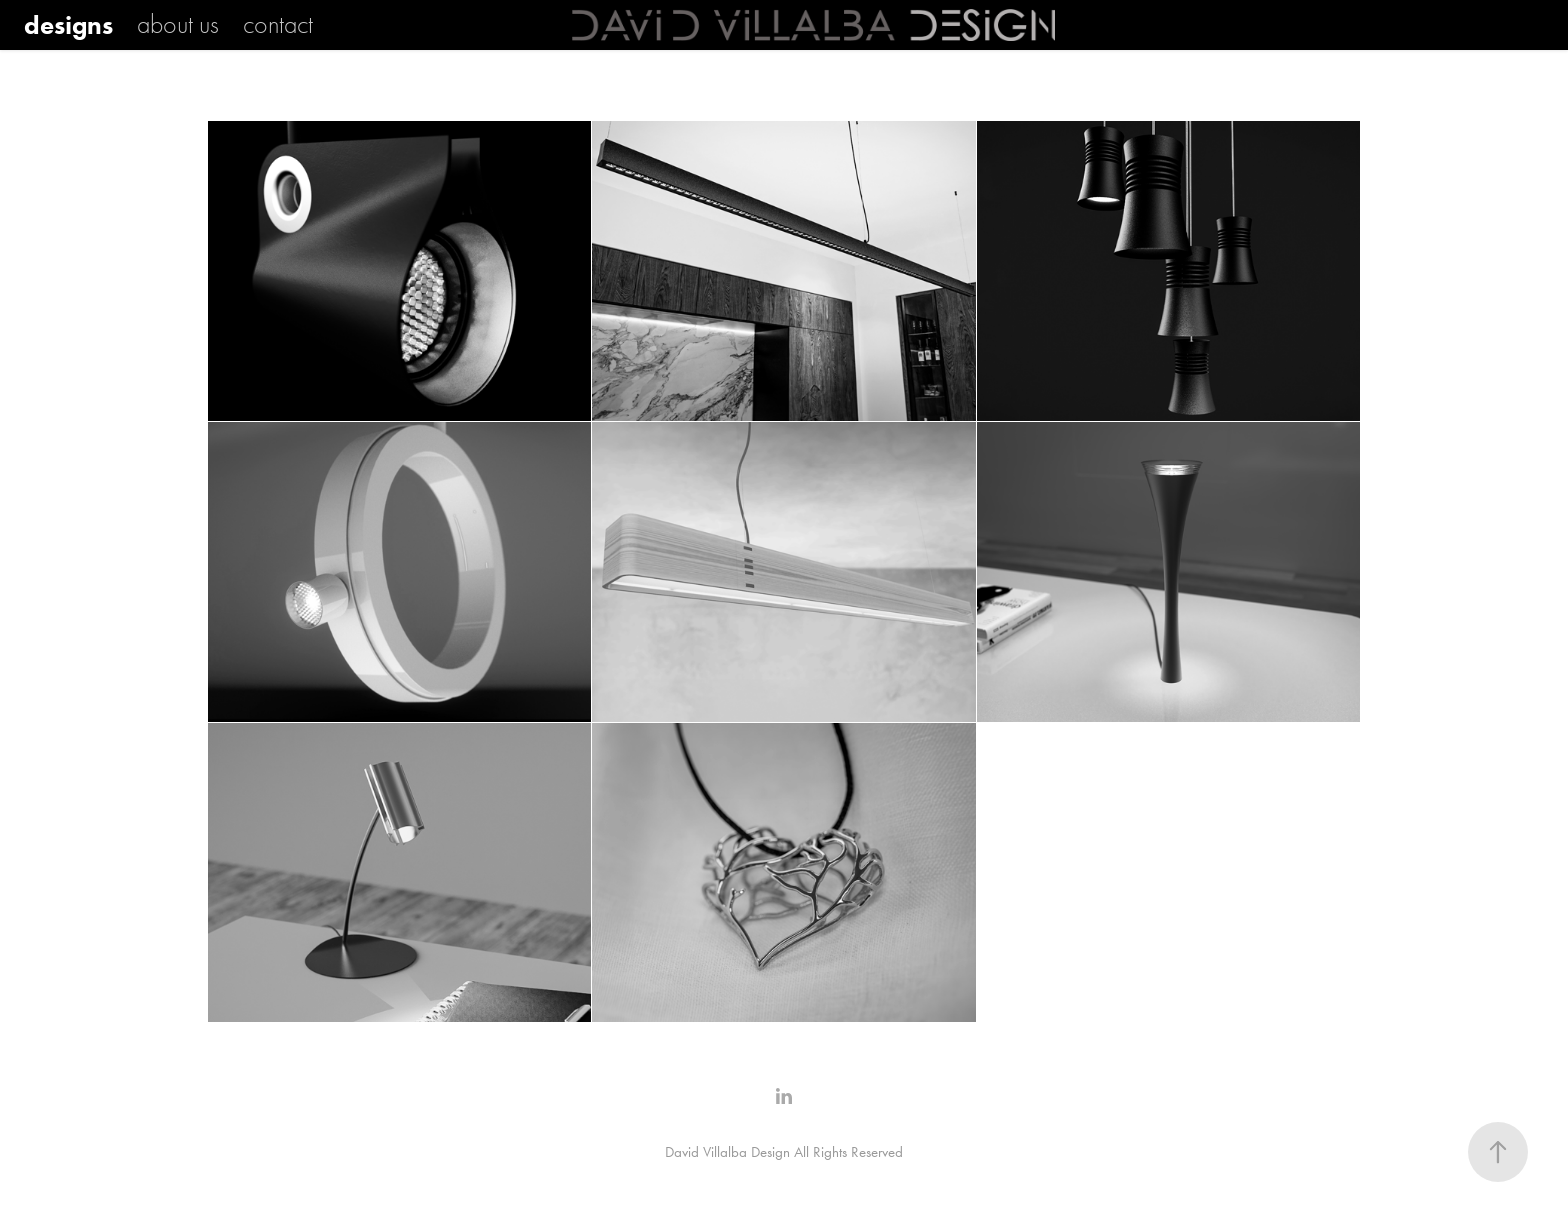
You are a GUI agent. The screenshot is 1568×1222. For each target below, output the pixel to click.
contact (278, 25)
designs (68, 25)
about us (178, 25)
